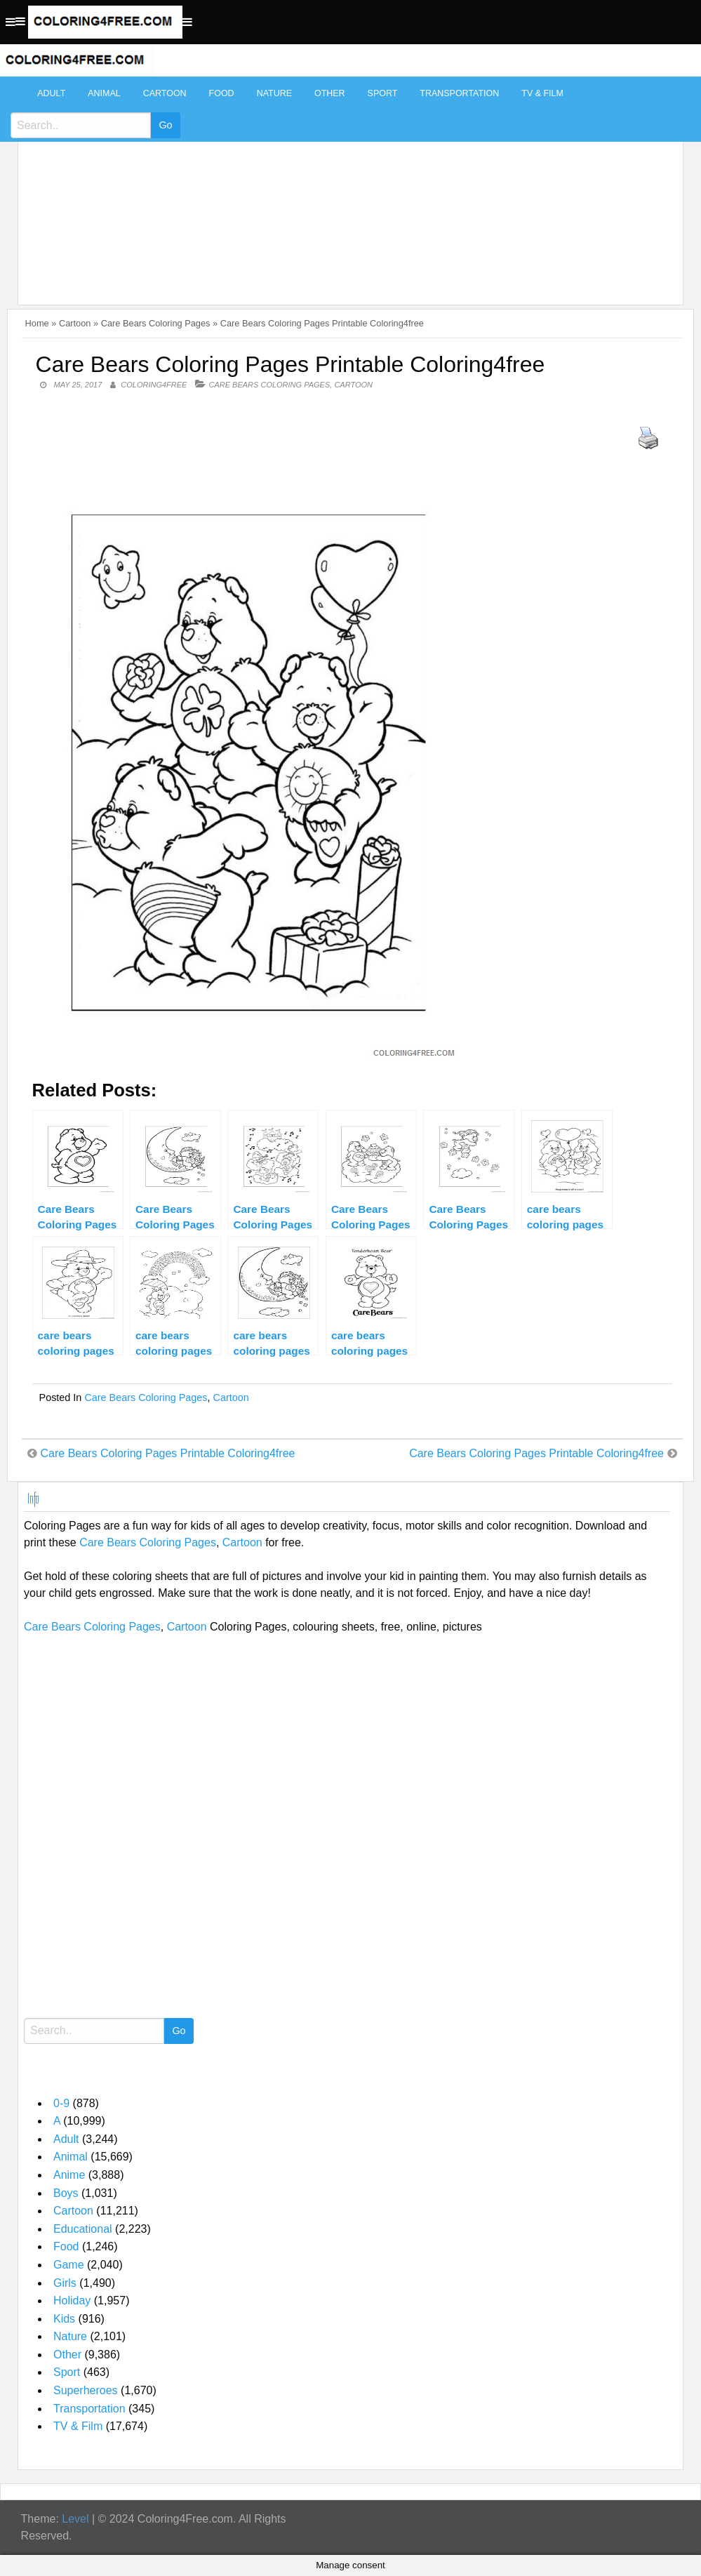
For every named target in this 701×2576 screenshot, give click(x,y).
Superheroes (85, 2390)
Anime (69, 2175)
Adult (51, 93)
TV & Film (542, 93)
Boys (66, 2193)
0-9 (61, 2103)
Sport (383, 93)
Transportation (459, 93)
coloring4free (154, 384)
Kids (64, 2319)
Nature (274, 93)
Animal (104, 93)
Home (37, 323)
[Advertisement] (347, 184)
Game (68, 2265)
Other (329, 93)
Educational (82, 2229)
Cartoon (165, 93)
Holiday (72, 2300)
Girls (64, 2283)
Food (221, 93)
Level (75, 2519)
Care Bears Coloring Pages (156, 323)
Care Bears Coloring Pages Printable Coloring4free (168, 1453)
